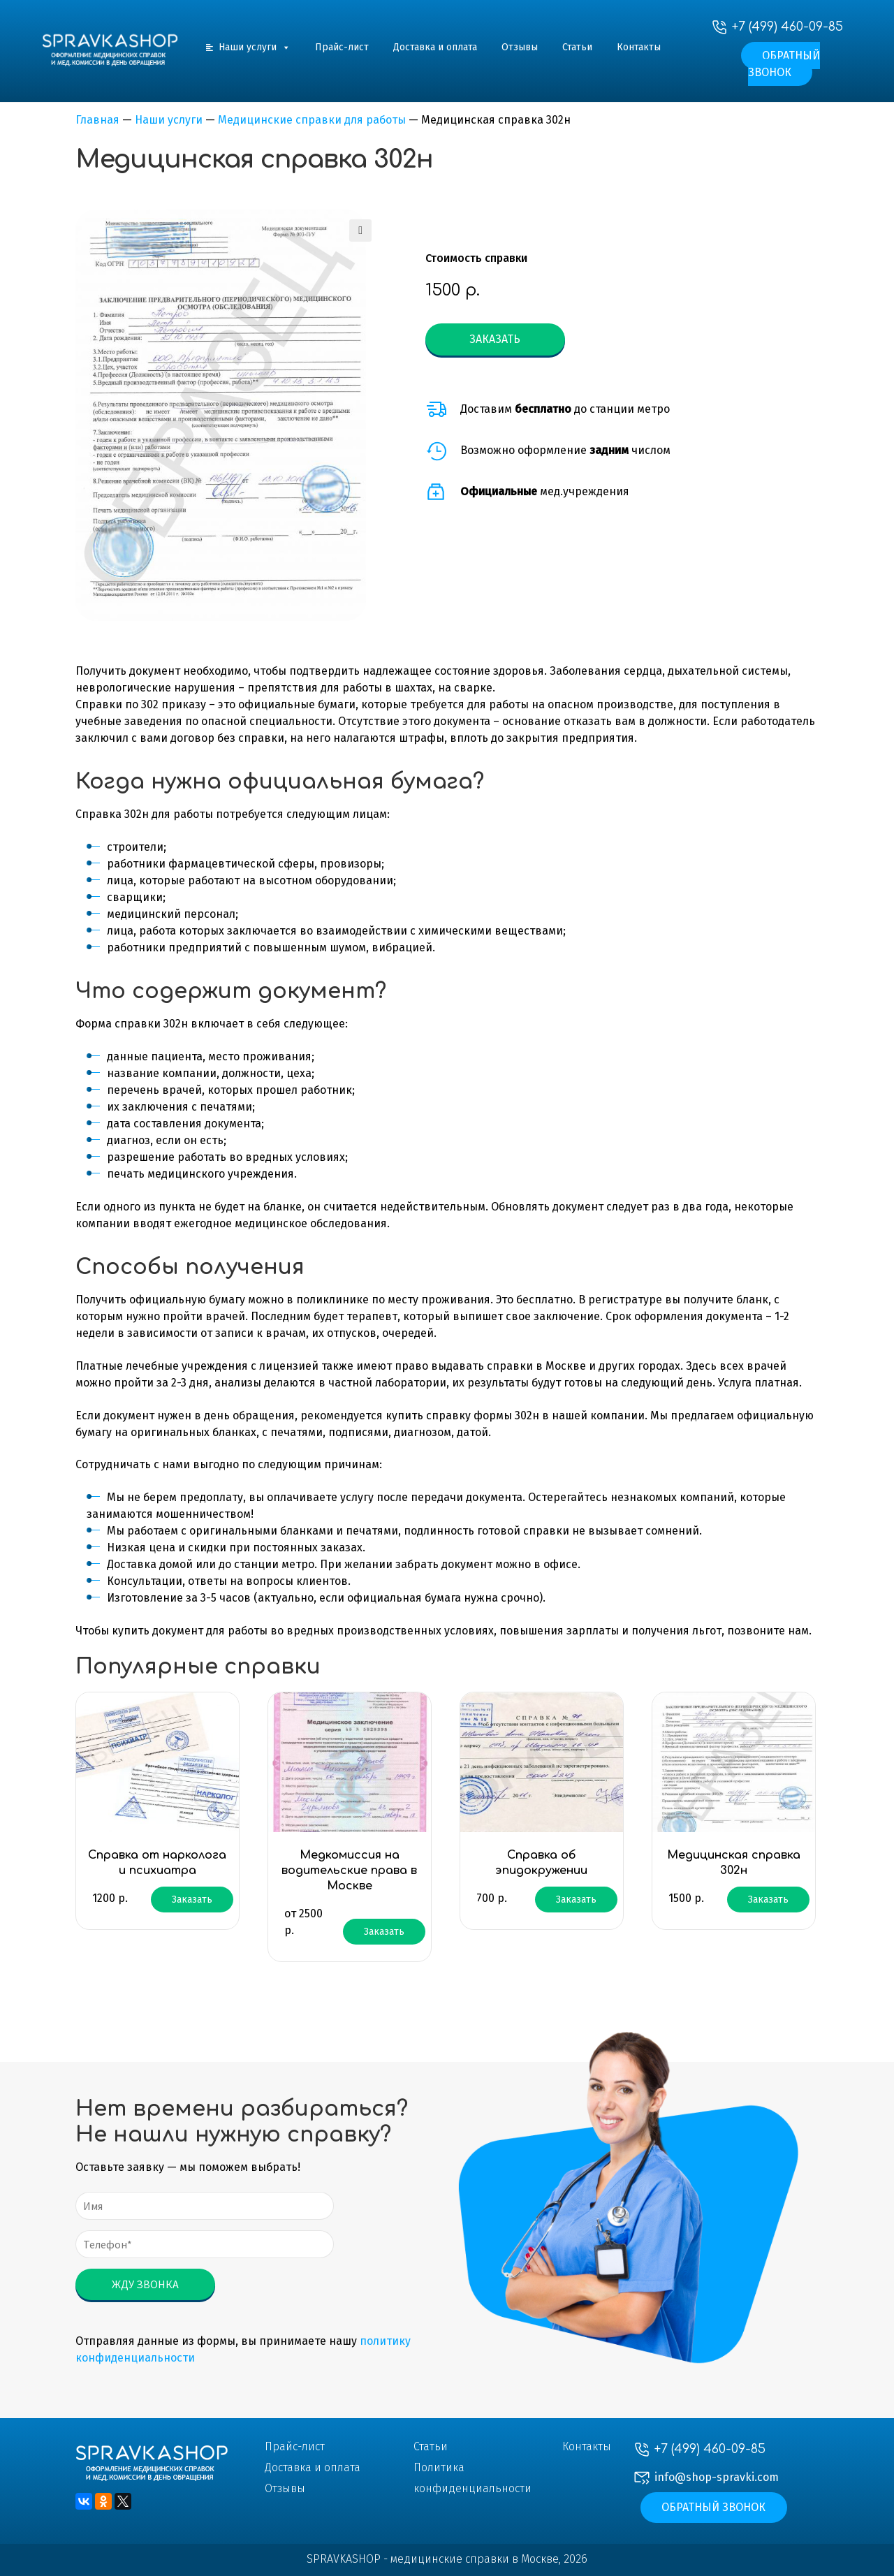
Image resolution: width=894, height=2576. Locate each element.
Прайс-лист (342, 47)
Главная (97, 119)
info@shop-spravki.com (716, 2477)
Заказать (494, 339)
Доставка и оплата (435, 47)
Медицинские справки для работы (312, 119)
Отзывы (519, 47)
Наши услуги (255, 47)
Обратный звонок (784, 64)
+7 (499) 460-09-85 (787, 27)
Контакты (639, 47)
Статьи (577, 47)
